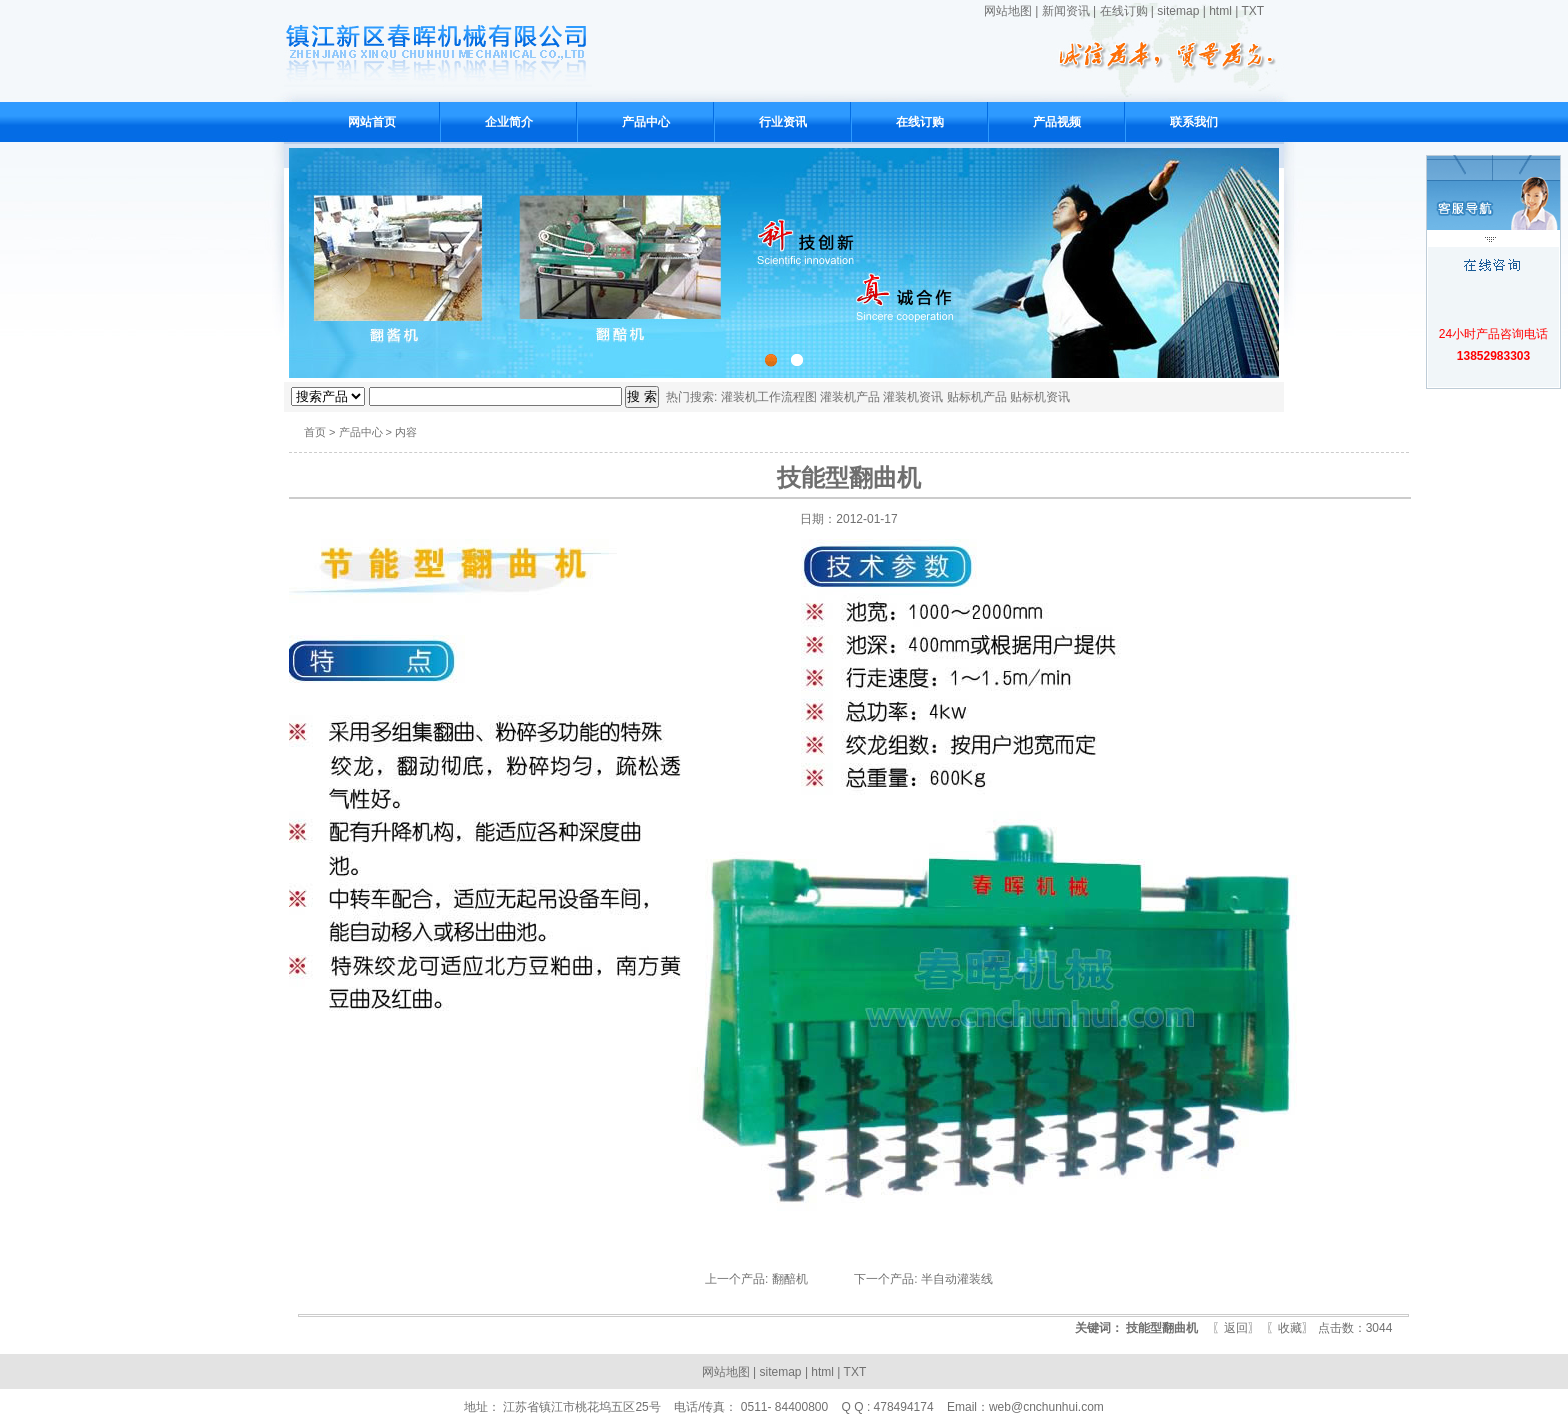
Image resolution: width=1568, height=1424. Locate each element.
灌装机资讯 (913, 397)
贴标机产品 (977, 397)
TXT (1252, 11)
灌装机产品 (850, 397)
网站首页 (372, 122)
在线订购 (1124, 11)
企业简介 (509, 122)
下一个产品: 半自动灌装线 (923, 1279)
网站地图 (1008, 11)
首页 (315, 432)
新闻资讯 (1066, 11)
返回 (1236, 1328)
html (1220, 11)
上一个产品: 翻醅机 (756, 1279)
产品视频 (1057, 122)
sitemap (1178, 11)
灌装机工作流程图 (769, 397)
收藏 (1290, 1328)
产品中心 (646, 122)
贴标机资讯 (1040, 397)
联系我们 (1194, 122)
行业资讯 (783, 122)
